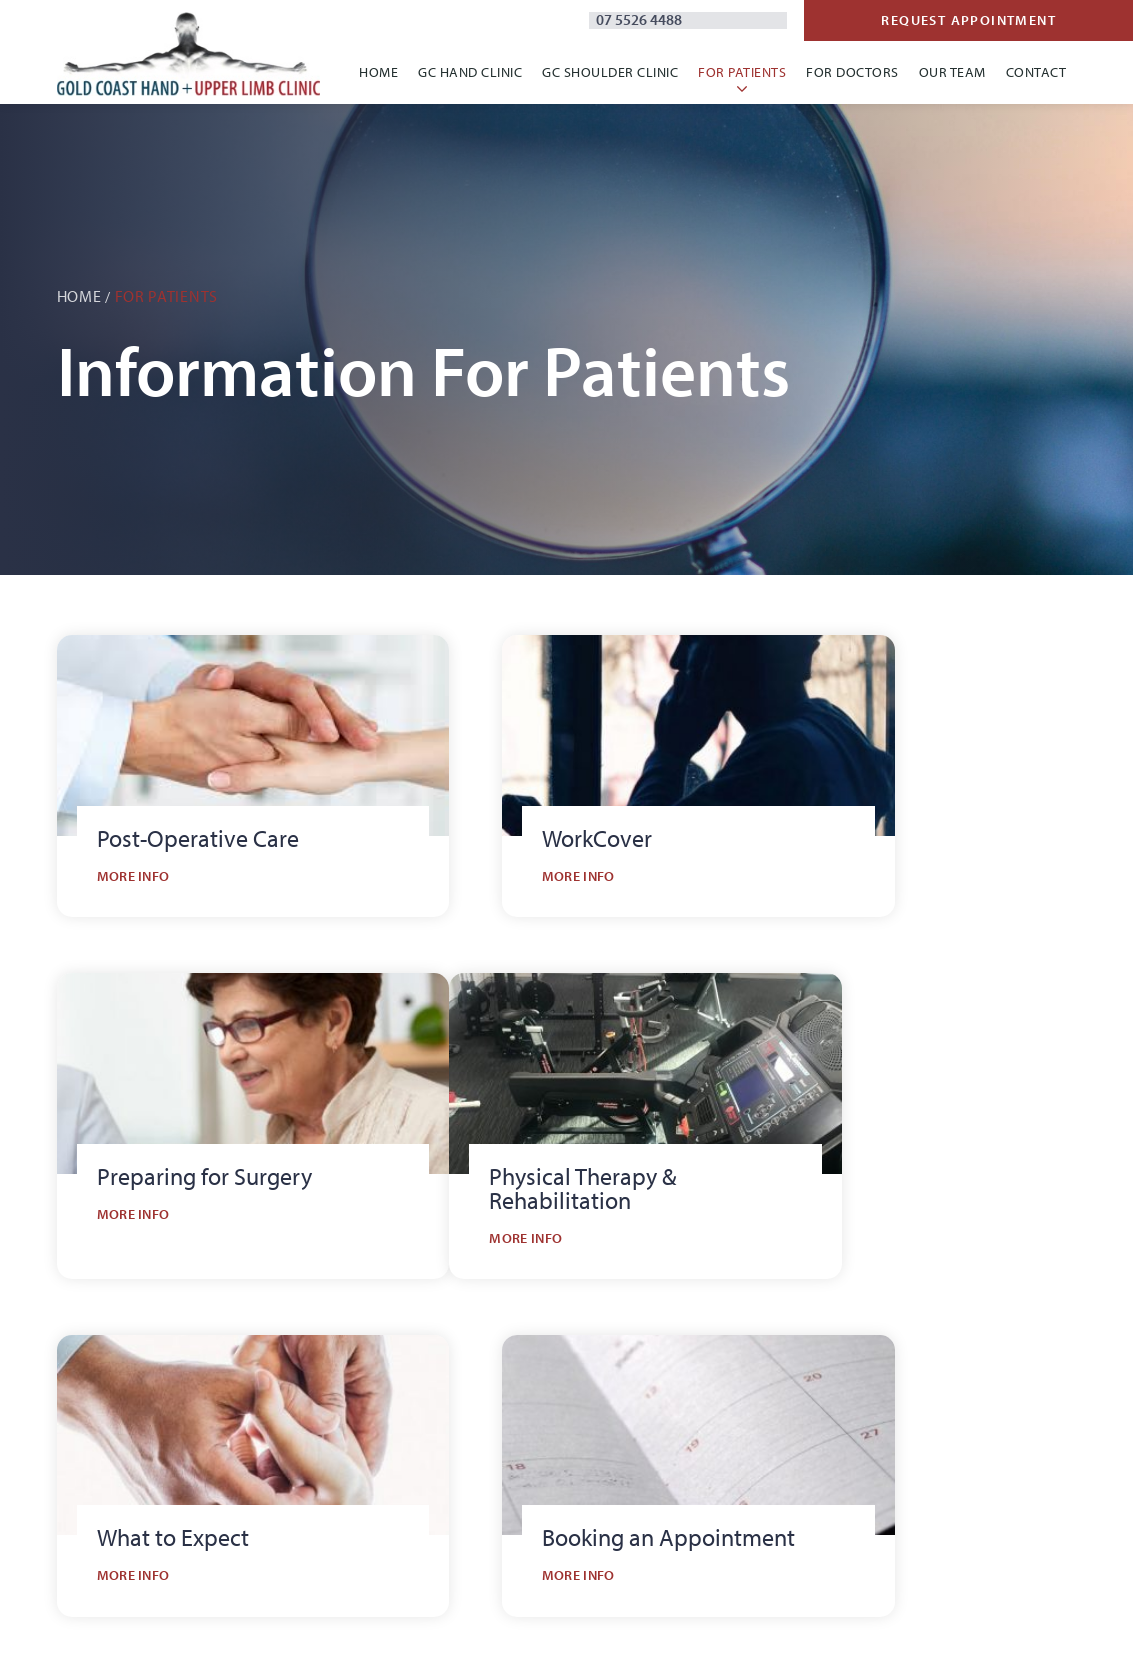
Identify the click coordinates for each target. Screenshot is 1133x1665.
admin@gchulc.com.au (148, 1510)
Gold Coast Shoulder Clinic (557, 1447)
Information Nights (1010, 1411)
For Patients (742, 73)
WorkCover (765, 1482)
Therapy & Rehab (786, 1447)
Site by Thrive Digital (512, 1629)
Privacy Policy (408, 1629)
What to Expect (779, 1376)
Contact (1036, 73)
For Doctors (852, 73)
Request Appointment (1018, 21)
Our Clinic (499, 1376)
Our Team (952, 73)
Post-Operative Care (796, 1411)
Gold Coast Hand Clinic (544, 1411)
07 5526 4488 (841, 21)
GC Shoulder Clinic (610, 73)
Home (378, 73)
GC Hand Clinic (470, 73)
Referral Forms (994, 1376)
